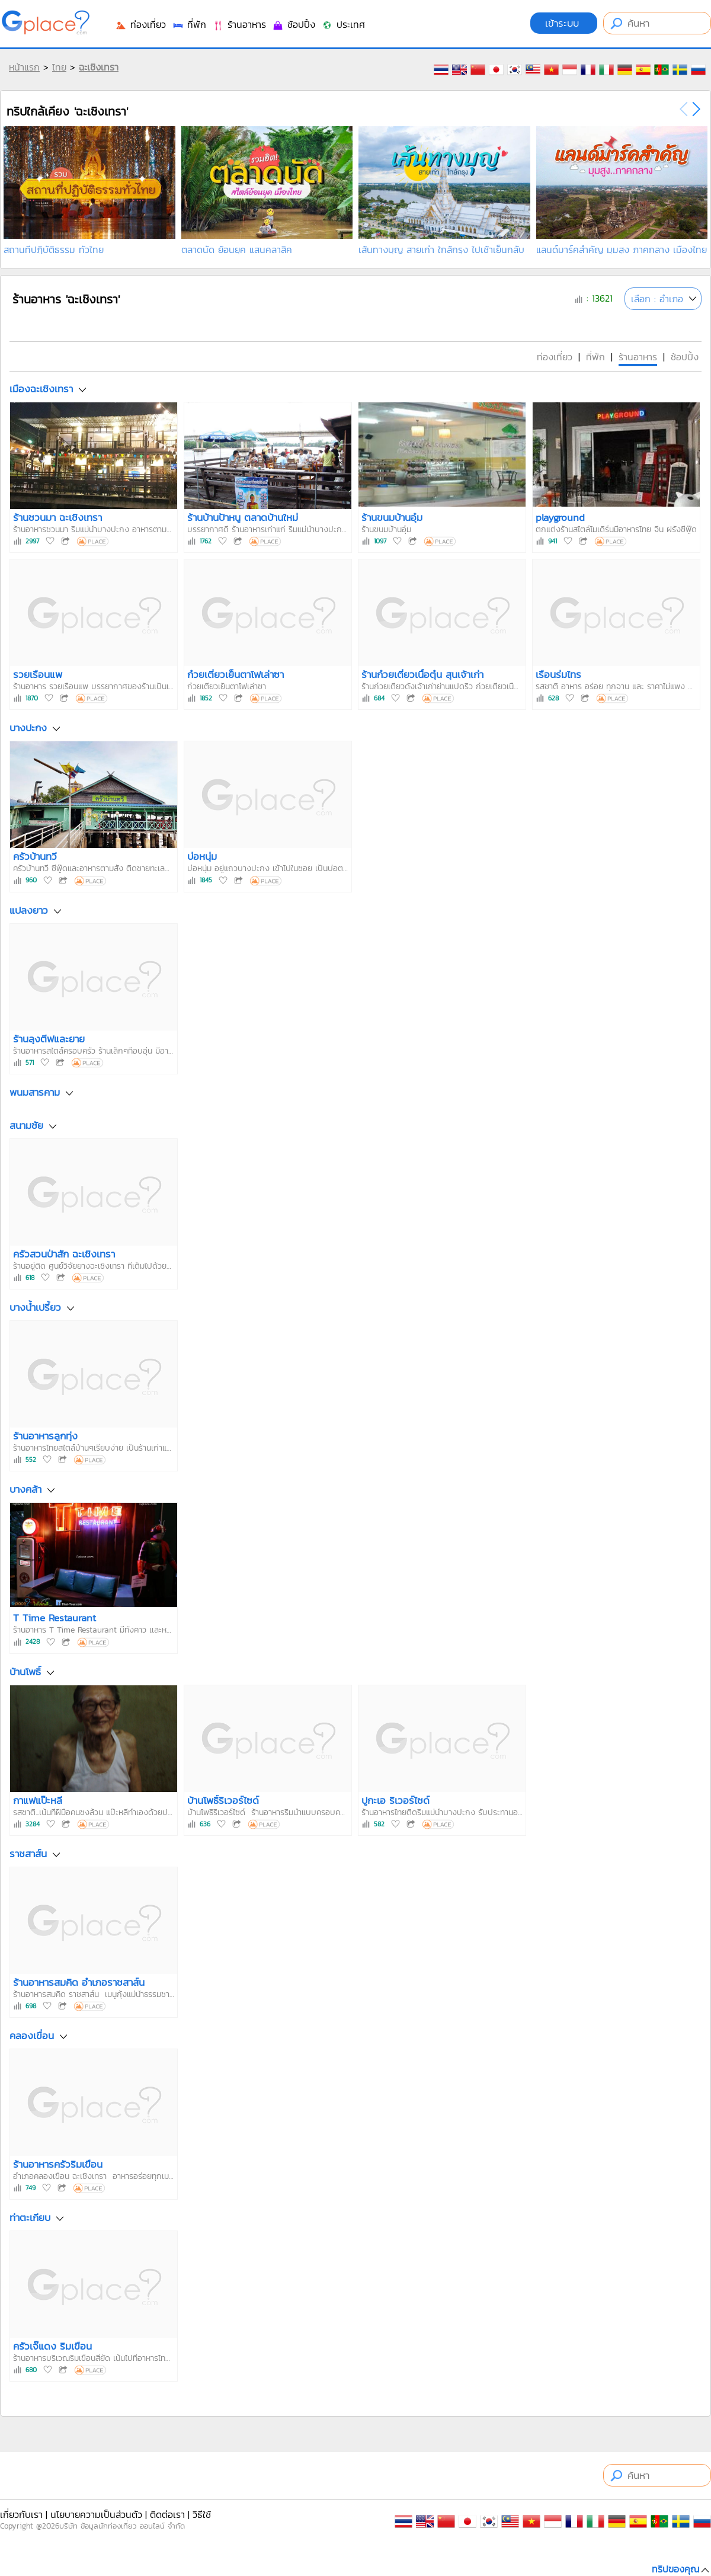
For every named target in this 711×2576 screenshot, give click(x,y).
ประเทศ (343, 24)
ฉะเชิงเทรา (98, 67)
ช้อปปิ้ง (293, 24)
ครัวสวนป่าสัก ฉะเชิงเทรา (64, 1254)
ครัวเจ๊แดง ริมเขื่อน (52, 2346)
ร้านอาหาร (239, 24)
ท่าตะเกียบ (29, 2217)
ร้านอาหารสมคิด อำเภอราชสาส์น (79, 1982)
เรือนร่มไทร (558, 674)
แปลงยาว (28, 910)
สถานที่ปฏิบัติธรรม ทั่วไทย (54, 249)
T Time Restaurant (54, 1617)
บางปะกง (28, 728)
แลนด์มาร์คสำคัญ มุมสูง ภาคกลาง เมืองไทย (621, 249)
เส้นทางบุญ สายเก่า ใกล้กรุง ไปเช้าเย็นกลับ (441, 249)
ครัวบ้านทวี (35, 856)
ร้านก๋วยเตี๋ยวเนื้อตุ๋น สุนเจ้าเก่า (422, 674)
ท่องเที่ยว (140, 24)
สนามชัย (26, 1125)
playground (560, 517)
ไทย (59, 67)
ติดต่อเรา (167, 2514)
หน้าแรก (24, 67)
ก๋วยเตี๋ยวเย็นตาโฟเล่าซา (235, 674)
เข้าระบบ (563, 23)
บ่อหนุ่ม (202, 856)
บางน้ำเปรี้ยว (35, 1307)
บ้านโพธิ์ (25, 1671)
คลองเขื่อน (31, 2035)
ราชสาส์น (28, 1853)
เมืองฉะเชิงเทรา (41, 388)
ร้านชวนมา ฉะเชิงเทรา (57, 517)
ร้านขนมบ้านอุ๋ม (391, 517)
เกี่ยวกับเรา (21, 2514)
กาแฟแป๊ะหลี (37, 1800)
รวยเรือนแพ (37, 674)
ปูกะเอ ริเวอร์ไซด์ (395, 1800)
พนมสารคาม (34, 1092)
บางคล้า (25, 1489)
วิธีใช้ (202, 2514)
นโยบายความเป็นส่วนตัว (96, 2514)
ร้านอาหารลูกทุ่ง (45, 1436)
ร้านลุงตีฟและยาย (49, 1039)
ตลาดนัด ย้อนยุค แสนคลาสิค (236, 249)
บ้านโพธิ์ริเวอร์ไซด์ (223, 1800)
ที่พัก (189, 24)
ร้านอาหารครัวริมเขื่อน (58, 2164)
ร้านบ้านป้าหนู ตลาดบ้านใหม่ (242, 517)
